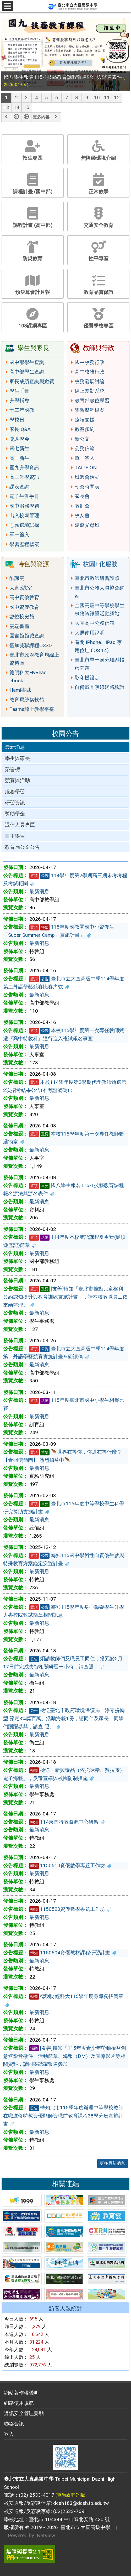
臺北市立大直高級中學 (84, 2527)
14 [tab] (16, 107)
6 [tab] (56, 98)
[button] (6, 117)
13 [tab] (6, 107)
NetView (46, 2535)
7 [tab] (66, 98)
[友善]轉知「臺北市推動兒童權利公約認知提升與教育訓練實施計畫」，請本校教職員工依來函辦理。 (65, 1297)
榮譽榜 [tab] (12, 769)
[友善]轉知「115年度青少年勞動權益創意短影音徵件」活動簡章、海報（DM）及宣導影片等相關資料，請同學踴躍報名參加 (64, 2056)
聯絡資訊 (14, 2424)
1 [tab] (6, 98)
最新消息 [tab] (15, 747)
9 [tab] (86, 98)
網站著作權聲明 (21, 2393)
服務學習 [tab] (15, 792)
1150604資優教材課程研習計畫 (72, 1953)
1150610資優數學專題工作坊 (70, 1865)
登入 (9, 2434)
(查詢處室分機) (70, 2495)
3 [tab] (26, 98)
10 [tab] (97, 98)
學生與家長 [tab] (17, 758)
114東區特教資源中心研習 (67, 1822)
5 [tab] (46, 98)
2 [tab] (16, 98)
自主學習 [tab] (15, 836)
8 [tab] (76, 98)
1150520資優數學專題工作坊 (70, 1909)
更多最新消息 (112, 2163)
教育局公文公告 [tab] (22, 847)
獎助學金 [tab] (15, 814)
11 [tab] (107, 98)
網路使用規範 (19, 2403)
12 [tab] (117, 98)
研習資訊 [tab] (15, 803)
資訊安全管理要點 (24, 2413)
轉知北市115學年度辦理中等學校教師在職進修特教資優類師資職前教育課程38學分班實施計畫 (63, 2116)
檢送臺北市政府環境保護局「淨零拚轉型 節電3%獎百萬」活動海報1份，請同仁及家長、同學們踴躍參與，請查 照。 (64, 1718)
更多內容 (41, 117)
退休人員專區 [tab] (20, 825)
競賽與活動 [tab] (17, 780)
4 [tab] (36, 98)
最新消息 (39, 891)
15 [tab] (26, 107)
